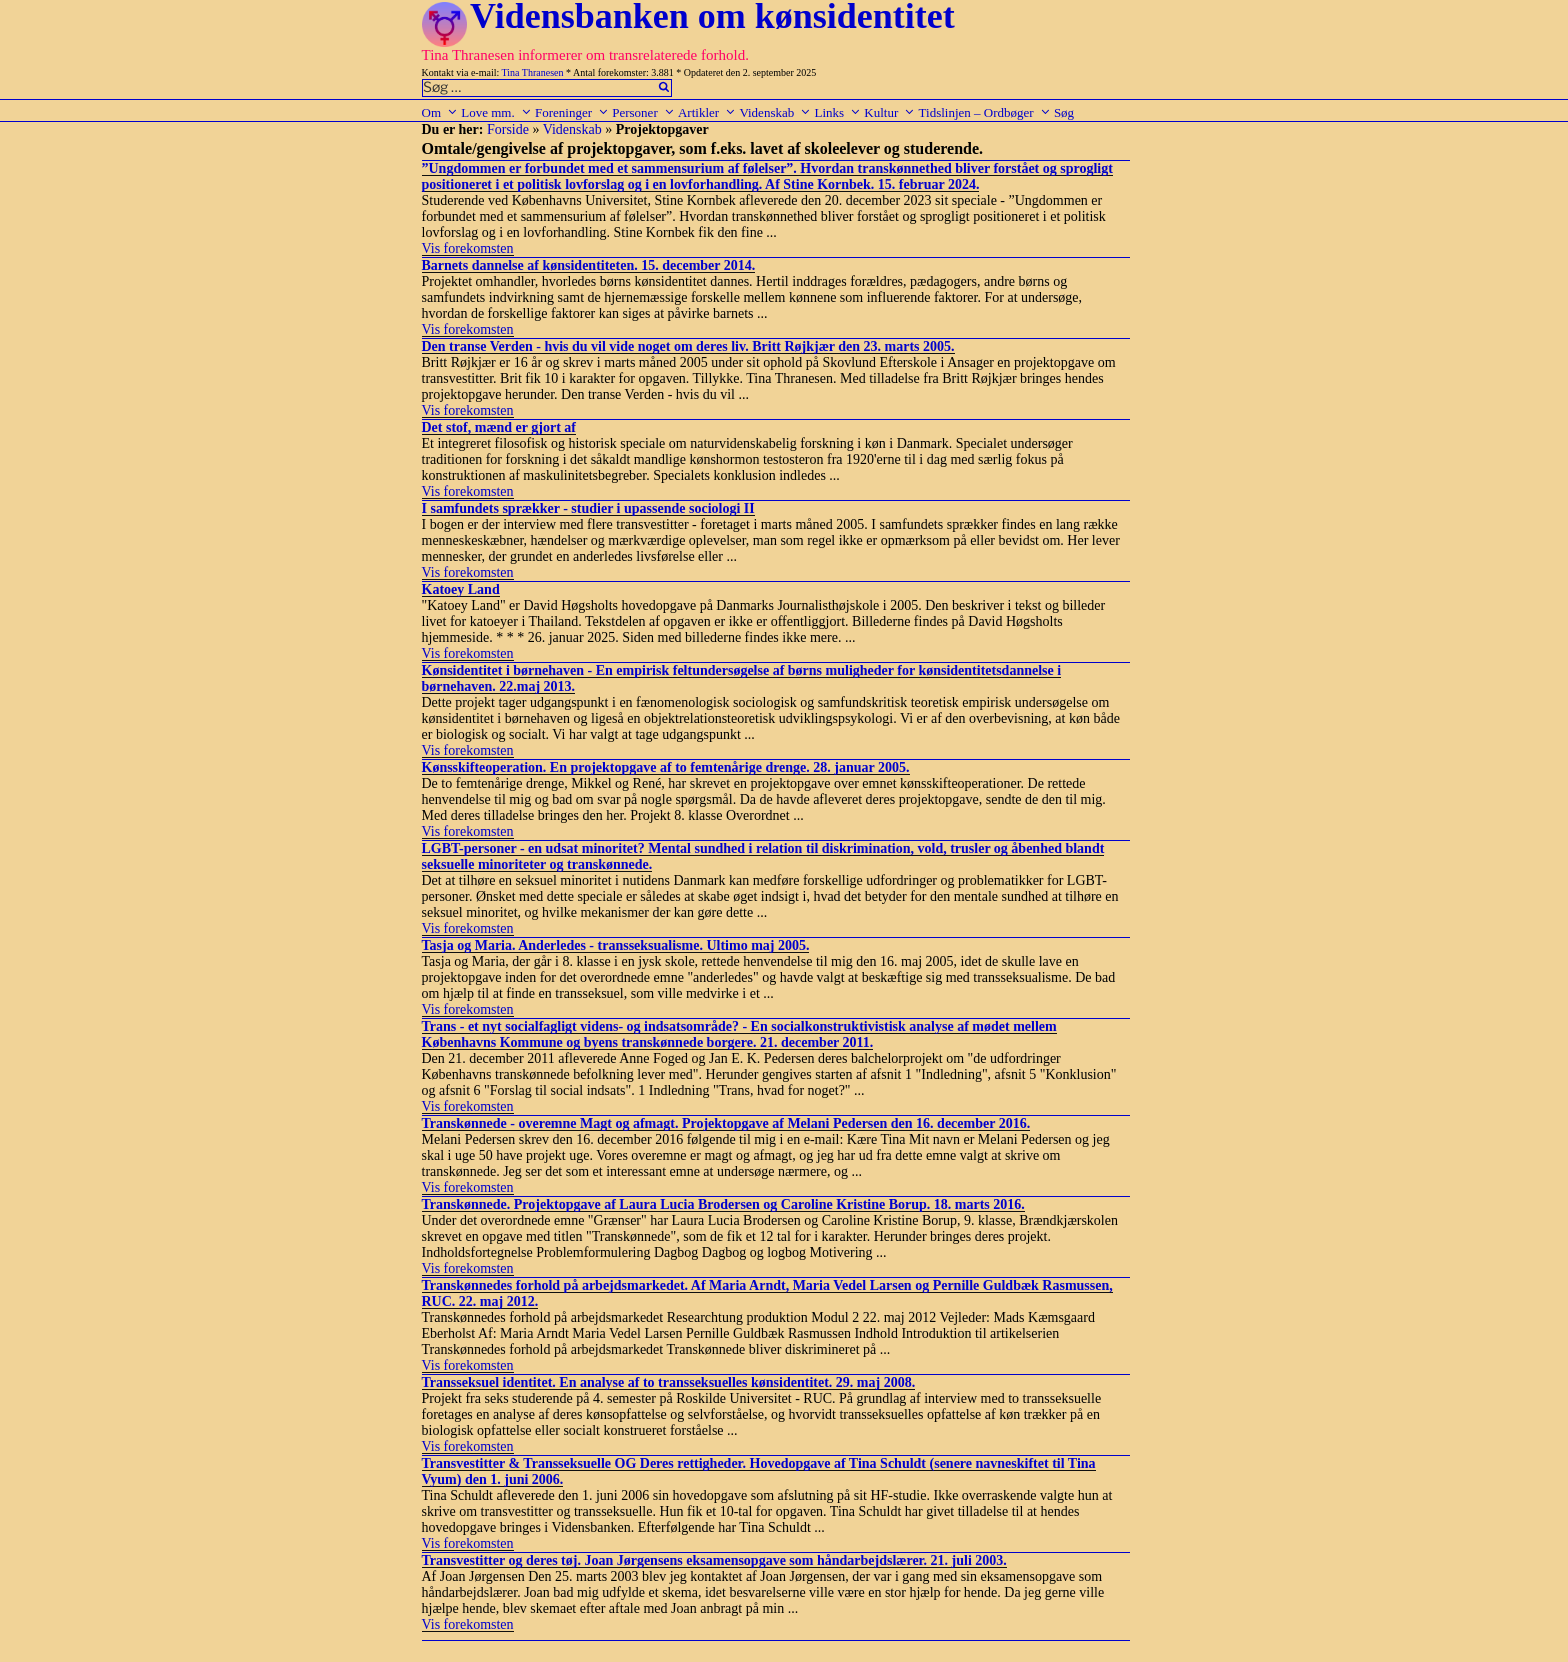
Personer (643, 112)
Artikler (707, 112)
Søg (1064, 112)
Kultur (889, 112)
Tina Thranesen (533, 72)
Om (440, 112)
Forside (508, 129)
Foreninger (572, 112)
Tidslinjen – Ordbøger (985, 112)
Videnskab (775, 112)
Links (837, 112)
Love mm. (496, 112)
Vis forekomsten (468, 248)
